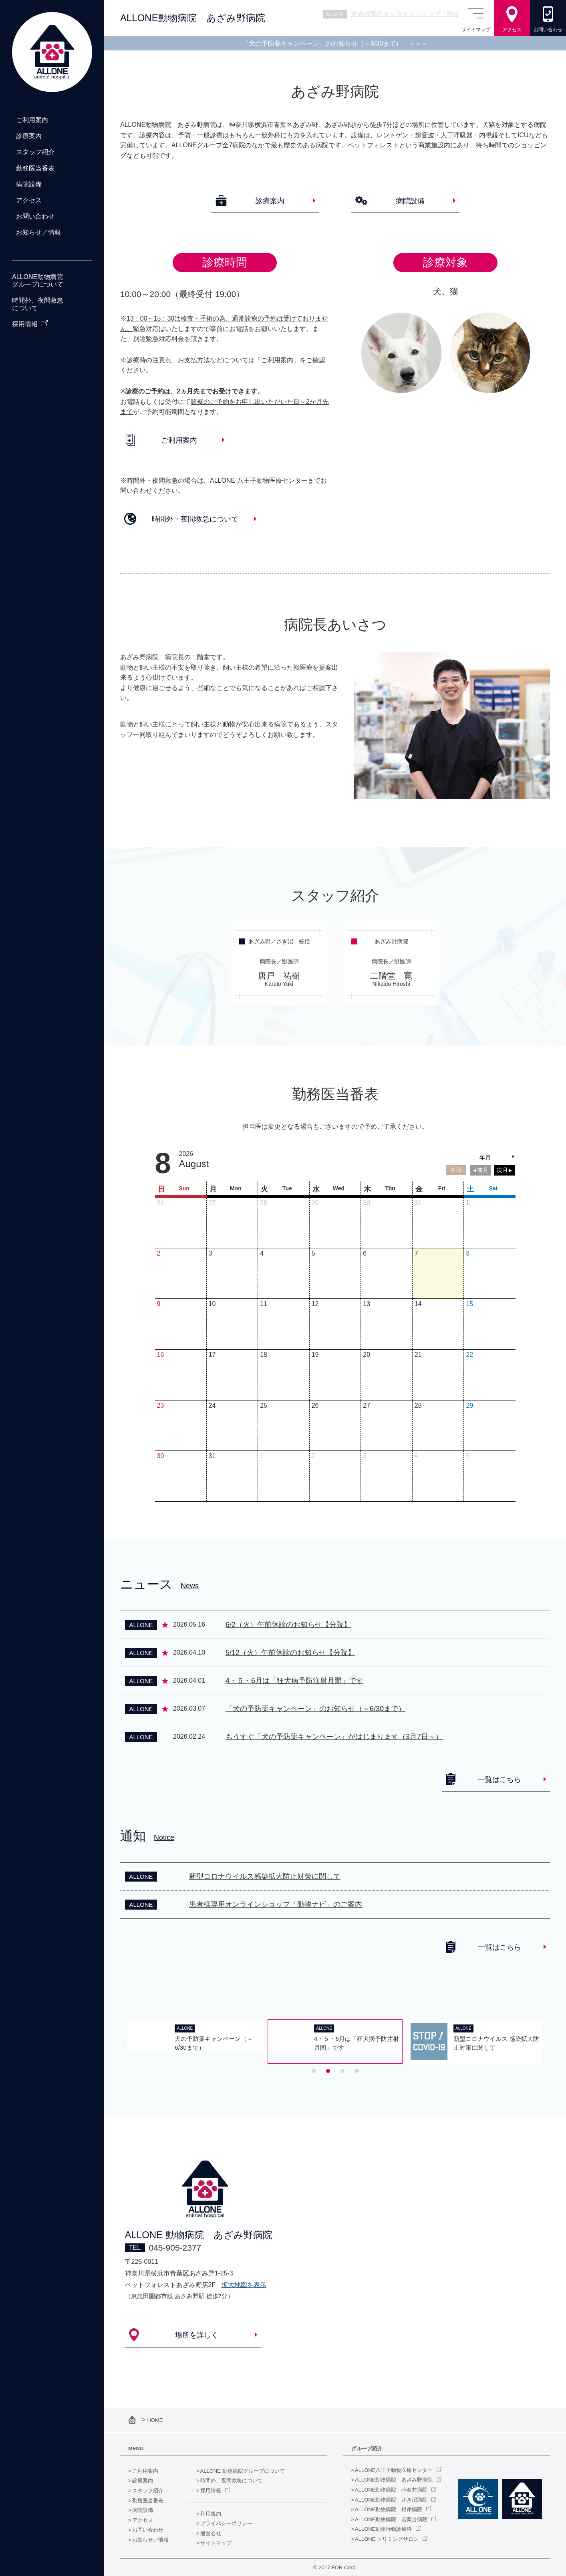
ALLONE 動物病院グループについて (242, 2471)
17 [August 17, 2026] (212, 1354)
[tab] (314, 2071)
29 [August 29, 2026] (469, 1405)
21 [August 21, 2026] (418, 1354)
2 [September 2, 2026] (313, 1456)
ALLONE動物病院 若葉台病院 (391, 2519)
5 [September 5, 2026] (467, 1456)
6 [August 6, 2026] (365, 1253)
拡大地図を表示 (244, 2284)
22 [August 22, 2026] (469, 1354)
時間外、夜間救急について (231, 2481)
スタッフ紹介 (147, 2491)
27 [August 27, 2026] (366, 1405)
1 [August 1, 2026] (467, 1203)
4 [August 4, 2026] (262, 1253)
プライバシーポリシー (226, 2523)
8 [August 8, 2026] (467, 1253)
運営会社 (210, 2533)
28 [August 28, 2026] (418, 1405)
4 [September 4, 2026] (416, 1456)
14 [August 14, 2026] (418, 1303)
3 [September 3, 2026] (365, 1456)
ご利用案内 (145, 2471)
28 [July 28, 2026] (263, 1203)
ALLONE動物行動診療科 (383, 2529)
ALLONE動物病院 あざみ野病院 (394, 2480)
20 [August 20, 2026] (366, 1354)
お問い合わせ (147, 2530)
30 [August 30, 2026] (160, 1456)
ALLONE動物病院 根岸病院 (388, 2509)
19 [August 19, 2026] (315, 1354)
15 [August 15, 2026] (469, 1303)
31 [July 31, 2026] (418, 1203)
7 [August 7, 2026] (416, 1253)
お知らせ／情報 (150, 2540)
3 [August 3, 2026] (210, 1253)
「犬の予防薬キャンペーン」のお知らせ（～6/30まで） (335, 43)
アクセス (142, 2520)
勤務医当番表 (147, 2501)
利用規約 (210, 2514)
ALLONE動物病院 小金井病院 (391, 2490)
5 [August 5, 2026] (313, 1253)
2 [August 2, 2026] (159, 1253)
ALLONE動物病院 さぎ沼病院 (391, 2500)
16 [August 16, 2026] (160, 1354)
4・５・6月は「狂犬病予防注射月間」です (294, 1681)
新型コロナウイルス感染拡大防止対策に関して (264, 1876)
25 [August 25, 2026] (263, 1405)
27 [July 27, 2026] (212, 1203)
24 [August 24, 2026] (212, 1405)
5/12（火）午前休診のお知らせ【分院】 (290, 1653)
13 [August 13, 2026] (366, 1303)
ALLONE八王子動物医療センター (394, 2470)
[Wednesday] (335, 1188)
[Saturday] (489, 1188)
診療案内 (142, 2481)
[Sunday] (180, 1188)
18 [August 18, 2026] (263, 1354)
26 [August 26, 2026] (315, 1405)
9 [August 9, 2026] (159, 1303)
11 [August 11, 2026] (263, 1303)
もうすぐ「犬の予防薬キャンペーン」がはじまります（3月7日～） (334, 1737)
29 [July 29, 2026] (315, 1203)
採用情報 (210, 2491)
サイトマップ (216, 2543)
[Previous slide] (123, 2041)
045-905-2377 (175, 2247)
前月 (482, 1170)
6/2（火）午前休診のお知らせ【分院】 (288, 1625)
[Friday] (438, 1188)
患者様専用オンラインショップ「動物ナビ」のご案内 (275, 1904)
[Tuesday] (283, 1188)
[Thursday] (386, 1188)
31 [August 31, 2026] (212, 1456)
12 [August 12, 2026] (315, 1303)
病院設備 (142, 2510)
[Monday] (232, 1188)
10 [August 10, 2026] (212, 1303)
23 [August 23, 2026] (160, 1405)
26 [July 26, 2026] (160, 1203)
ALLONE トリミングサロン (387, 2539)
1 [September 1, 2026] (262, 1456)
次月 (502, 1170)
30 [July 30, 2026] (366, 1203)
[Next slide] (547, 2041)
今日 (455, 1170)
